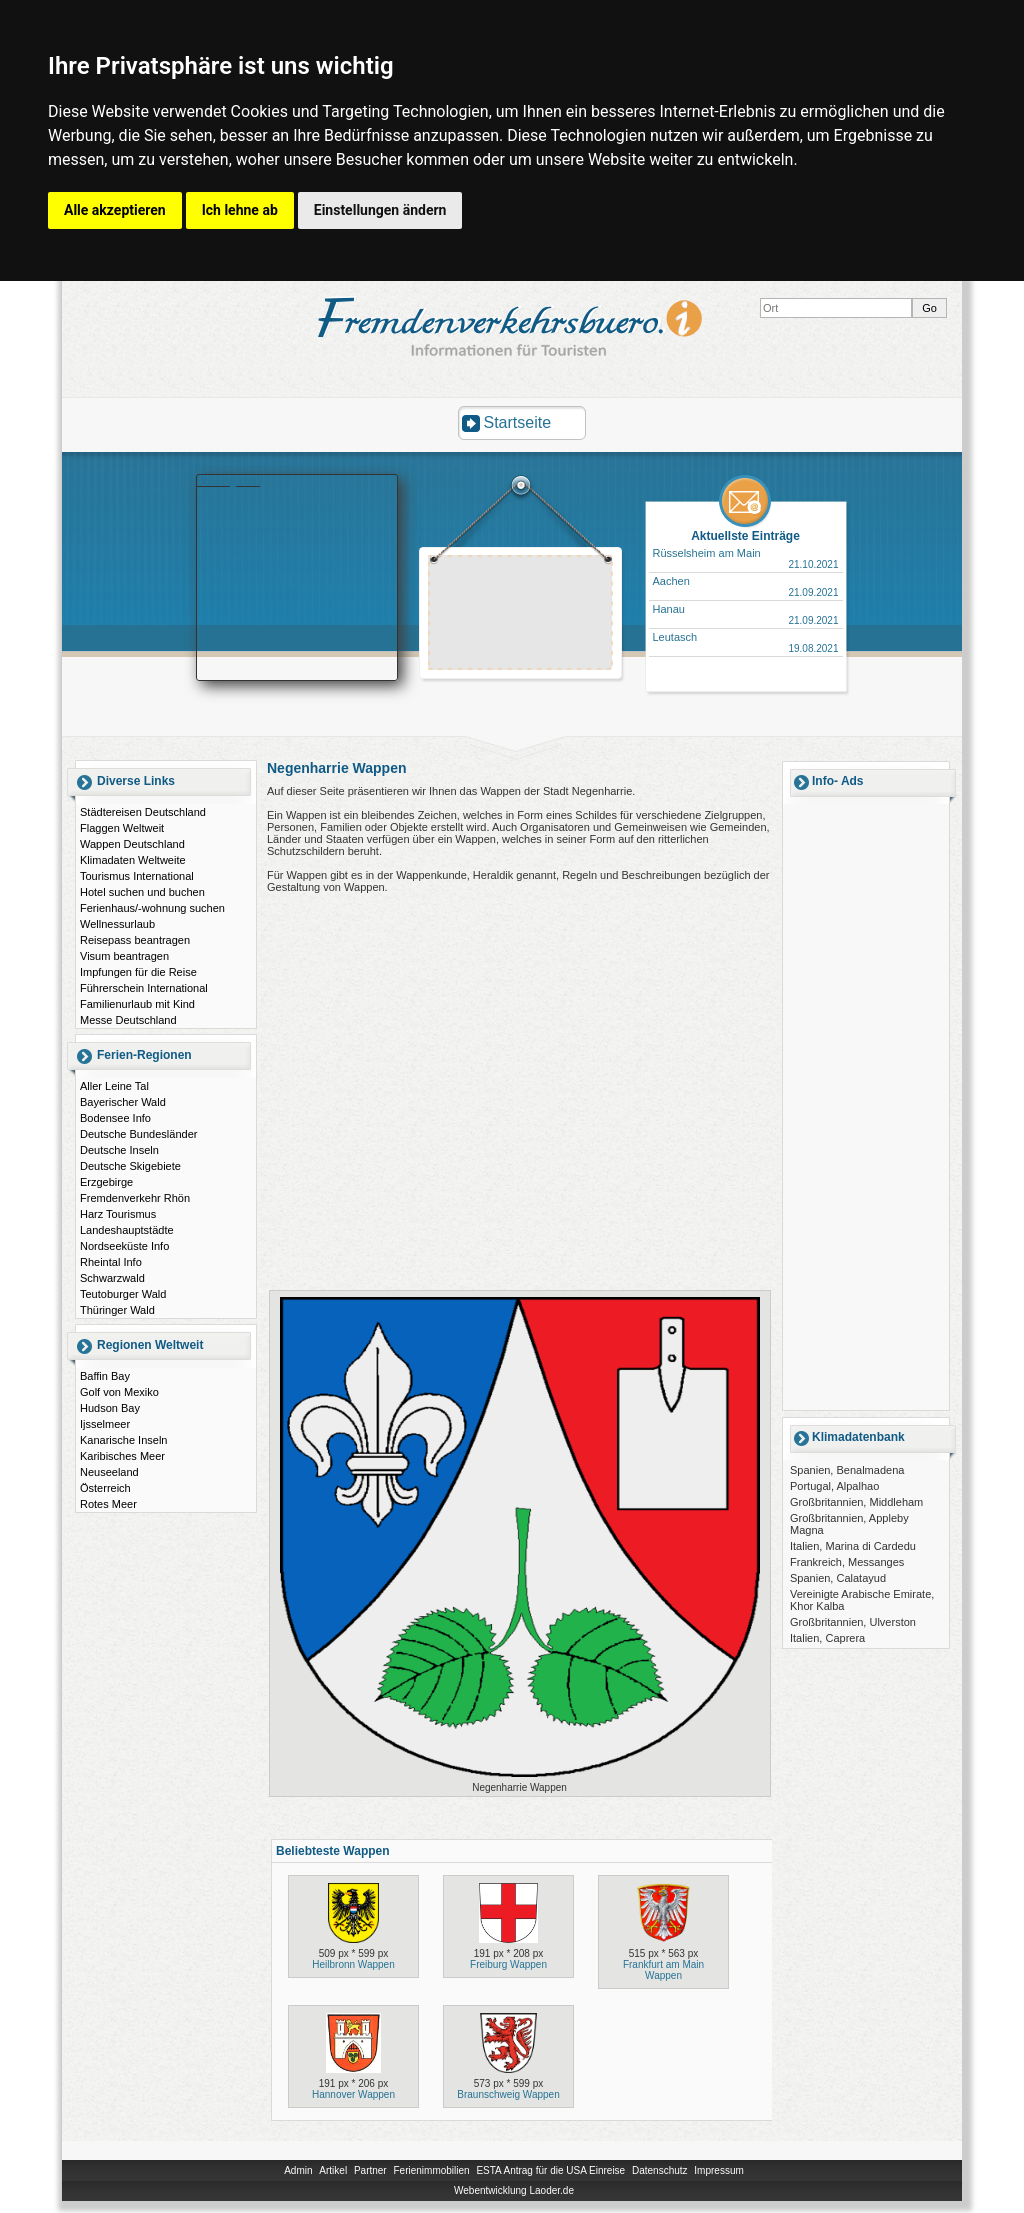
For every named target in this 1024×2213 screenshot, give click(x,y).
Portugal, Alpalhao (834, 1486)
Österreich (105, 1488)
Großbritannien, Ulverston (853, 1622)
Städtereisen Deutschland (143, 812)
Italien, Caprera (827, 1638)
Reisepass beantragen (135, 940)
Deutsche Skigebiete (130, 1166)
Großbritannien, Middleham (856, 1502)
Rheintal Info (111, 1262)
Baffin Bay (105, 1376)
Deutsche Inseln (119, 1150)
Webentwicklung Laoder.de (514, 2190)
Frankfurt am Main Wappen (663, 1970)
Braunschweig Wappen (508, 2094)
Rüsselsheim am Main (707, 553)
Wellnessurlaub (117, 924)
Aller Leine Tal (114, 1086)
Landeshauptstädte (127, 1230)
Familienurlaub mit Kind (137, 1004)
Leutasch (675, 637)
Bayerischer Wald (123, 1102)
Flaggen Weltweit (122, 828)
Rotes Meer (108, 1504)
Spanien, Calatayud (838, 1578)
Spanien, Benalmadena (847, 1470)
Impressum (718, 2170)
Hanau (669, 609)
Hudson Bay (110, 1408)
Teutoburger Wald (123, 1294)
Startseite (518, 422)
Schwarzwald (112, 1278)
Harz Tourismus (118, 1214)
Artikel (333, 2170)
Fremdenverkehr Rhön (135, 1198)
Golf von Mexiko (119, 1392)
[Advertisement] (521, 615)
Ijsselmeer (105, 1424)
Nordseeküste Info (124, 1246)
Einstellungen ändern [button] (380, 210)
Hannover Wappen (353, 2094)
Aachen (671, 581)
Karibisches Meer (122, 1456)
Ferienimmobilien (431, 2170)
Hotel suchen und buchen (142, 892)
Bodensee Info (115, 1118)
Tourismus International (137, 876)
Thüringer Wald (117, 1310)
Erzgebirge (106, 1182)
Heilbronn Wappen (353, 1964)
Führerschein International (144, 988)
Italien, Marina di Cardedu (853, 1546)
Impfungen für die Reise (138, 972)
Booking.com (229, 481)
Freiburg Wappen (508, 1964)
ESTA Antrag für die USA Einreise (550, 2170)
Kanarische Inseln (123, 1440)
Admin (298, 2170)
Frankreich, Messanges (847, 1562)
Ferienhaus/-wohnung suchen (152, 908)
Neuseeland (109, 1472)
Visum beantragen (124, 956)
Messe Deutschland (128, 1020)
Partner (370, 2170)
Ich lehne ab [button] (240, 210)
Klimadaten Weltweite (133, 860)
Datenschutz (660, 2170)
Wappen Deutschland (132, 844)
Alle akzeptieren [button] (115, 210)
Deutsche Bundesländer (138, 1134)
